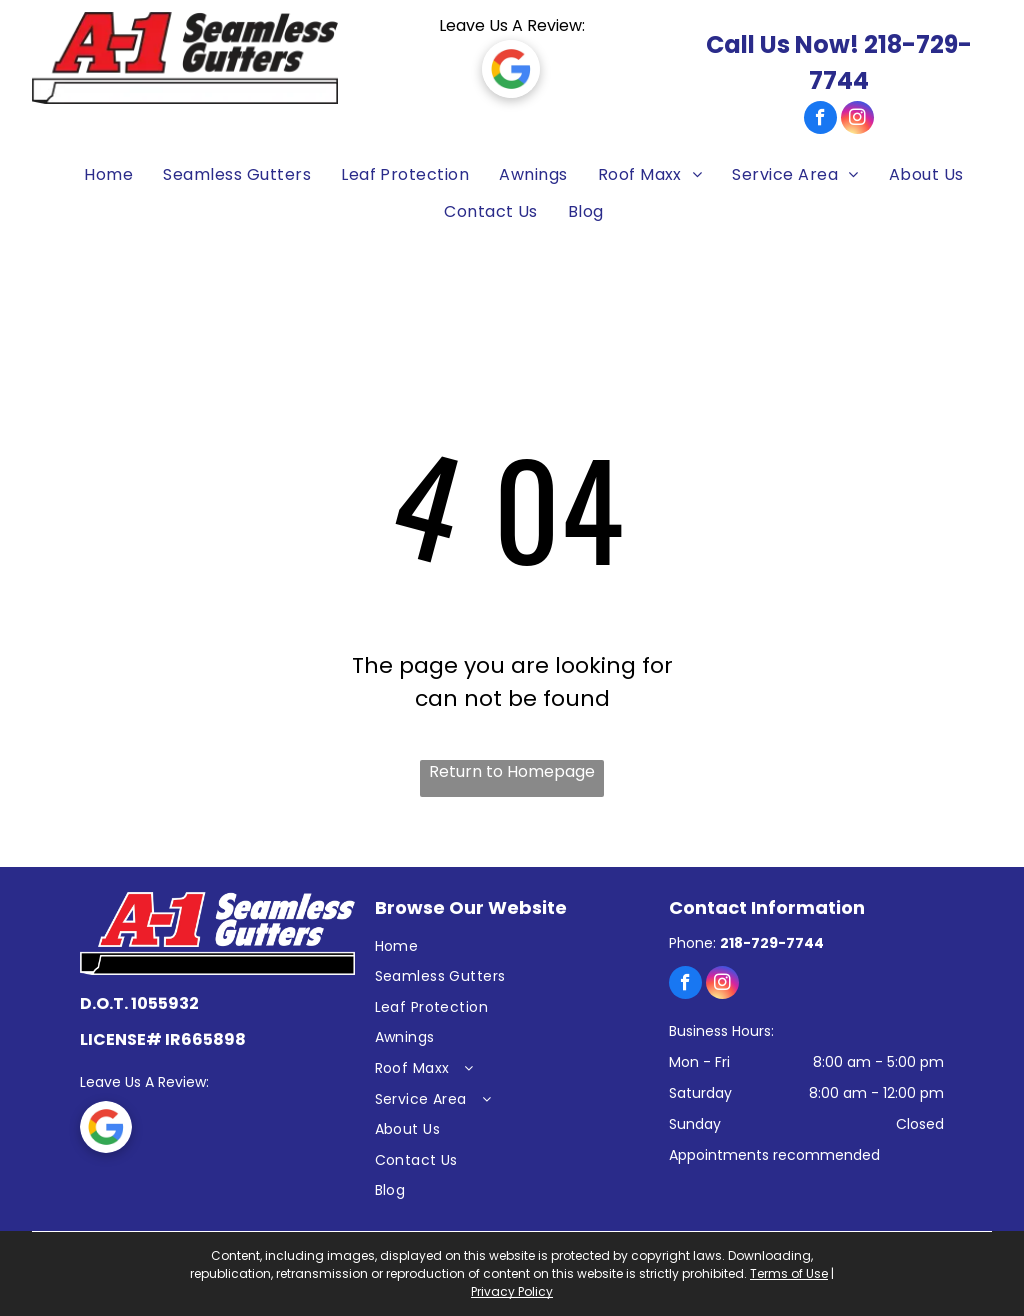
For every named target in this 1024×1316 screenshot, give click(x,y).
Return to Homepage (512, 771)
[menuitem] (98, 176)
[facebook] (820, 120)
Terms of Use (789, 1273)
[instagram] (857, 120)
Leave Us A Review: (512, 25)
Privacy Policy (512, 1291)
